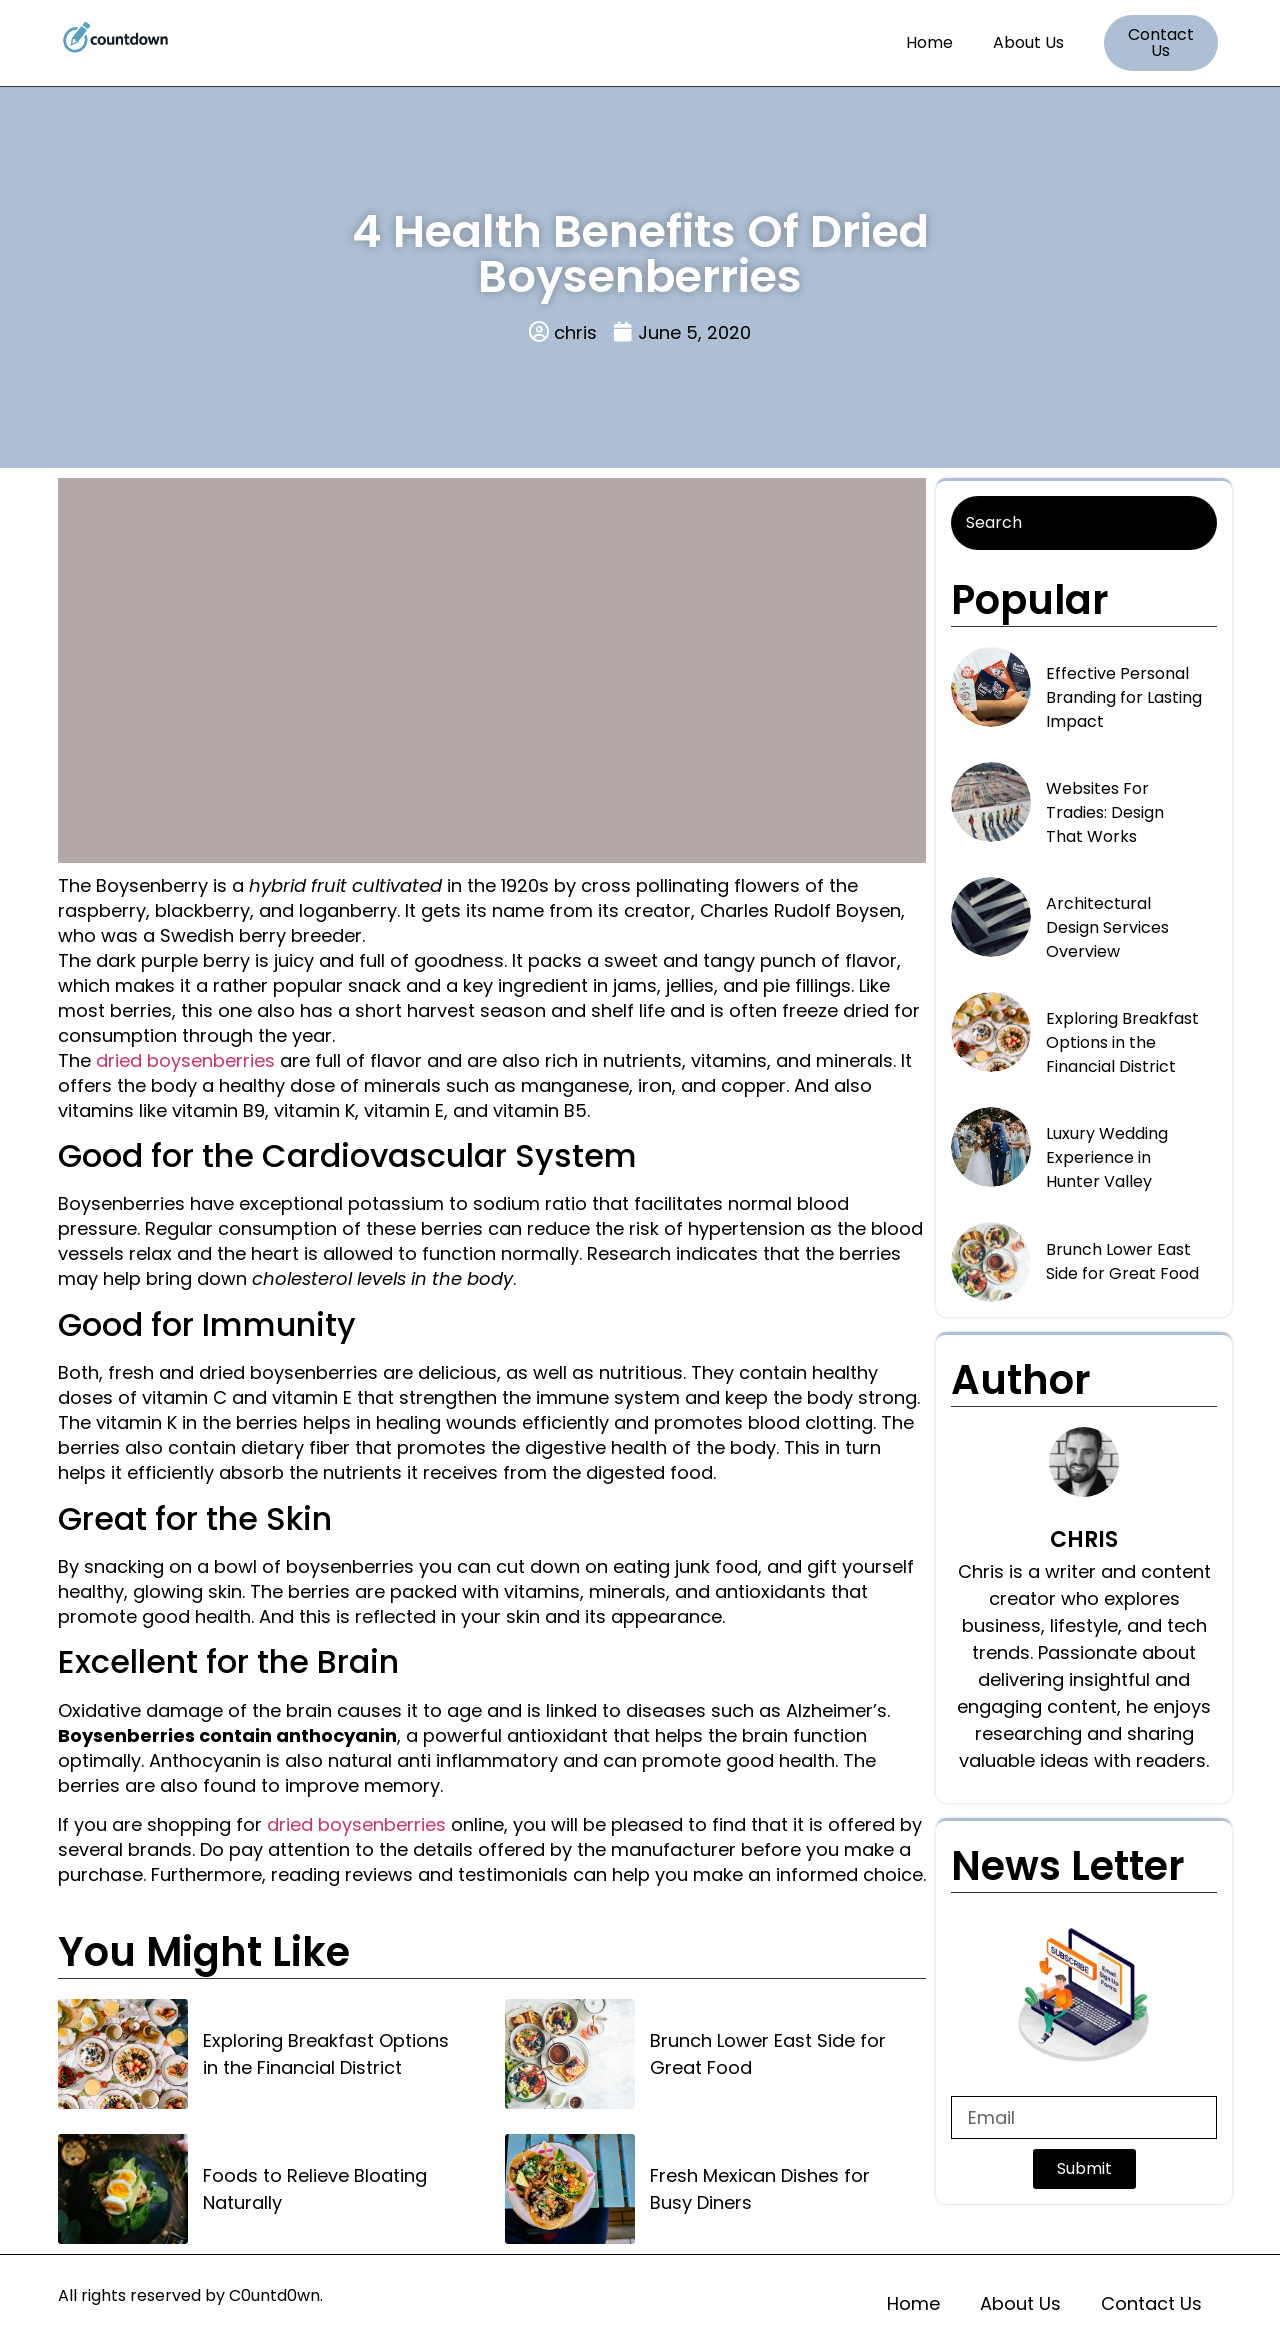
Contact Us (1151, 2303)
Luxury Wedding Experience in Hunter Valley (1107, 1157)
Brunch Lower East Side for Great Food (768, 2054)
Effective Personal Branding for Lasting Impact (1124, 697)
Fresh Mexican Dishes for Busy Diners (760, 2189)
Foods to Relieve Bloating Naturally (315, 2189)
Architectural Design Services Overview (1107, 927)
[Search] (1084, 523)
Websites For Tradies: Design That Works (1105, 812)
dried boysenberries (185, 1060)
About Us (1028, 42)
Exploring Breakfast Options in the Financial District (326, 2054)
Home (929, 42)
